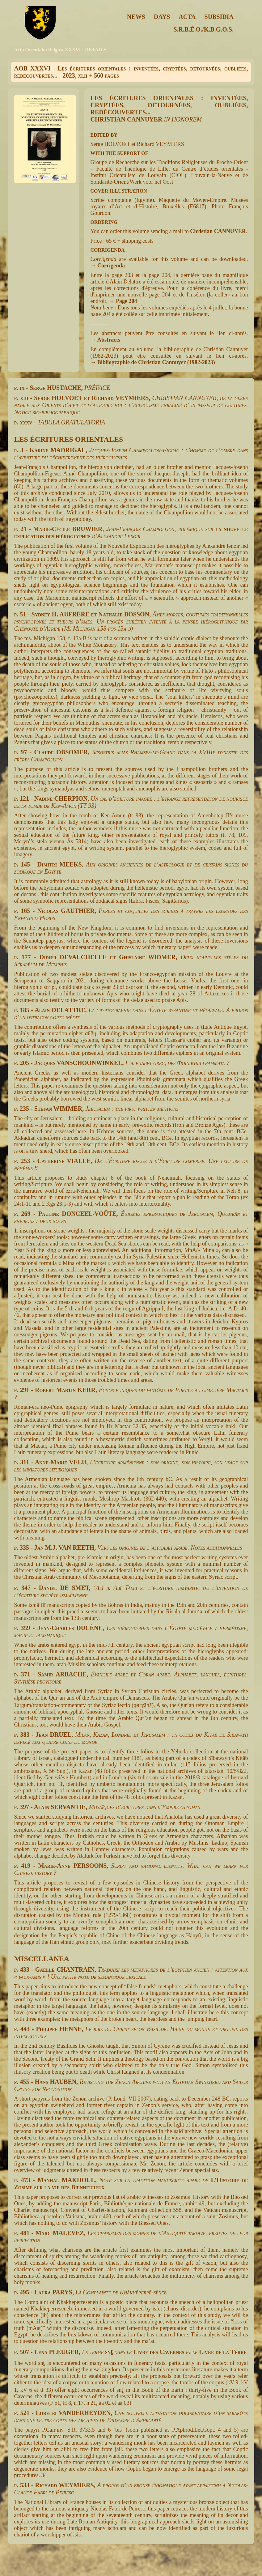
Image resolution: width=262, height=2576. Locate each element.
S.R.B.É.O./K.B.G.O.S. (204, 29)
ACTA (187, 16)
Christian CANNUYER (218, 231)
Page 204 (126, 301)
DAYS (162, 16)
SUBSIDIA (219, 16)
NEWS (136, 16)
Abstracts (108, 340)
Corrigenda (111, 265)
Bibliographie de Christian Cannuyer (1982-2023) (156, 362)
